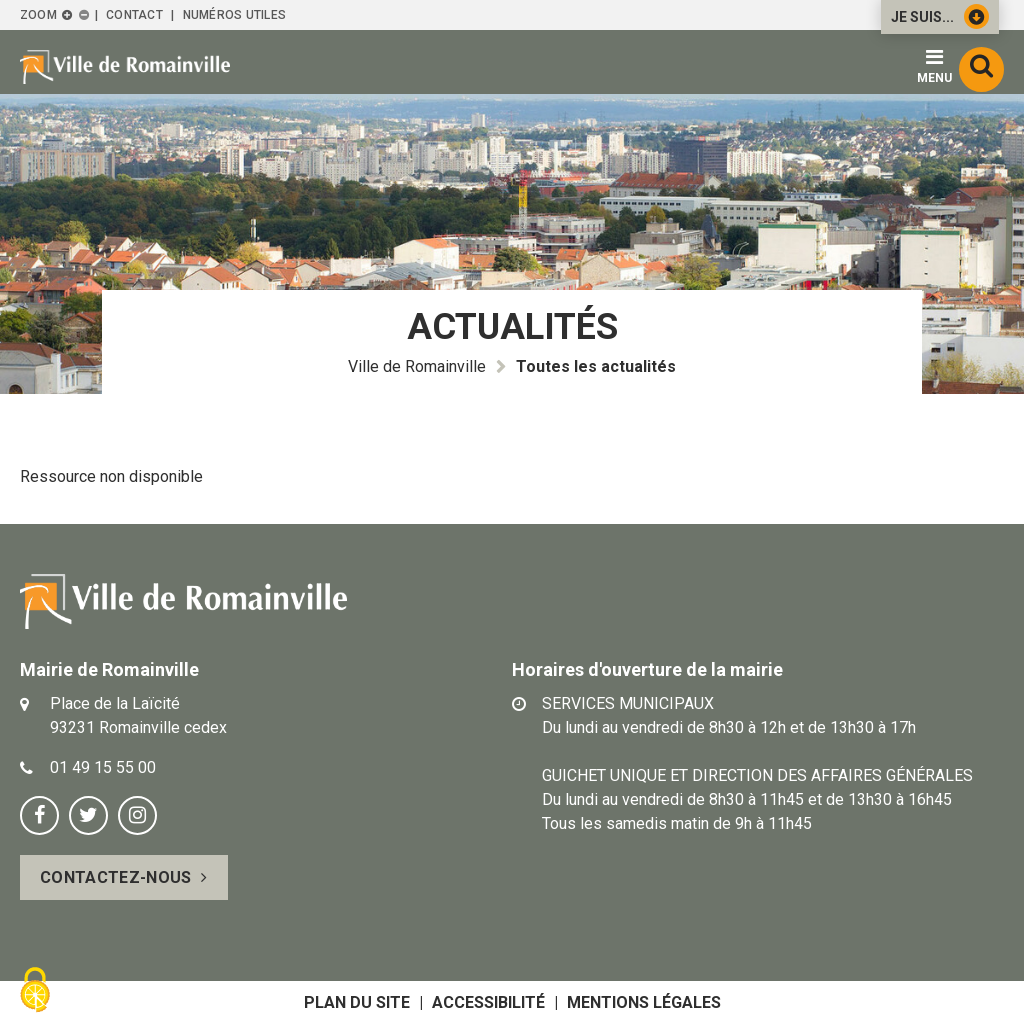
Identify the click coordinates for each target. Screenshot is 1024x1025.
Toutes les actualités (596, 366)
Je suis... (940, 16)
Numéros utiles (234, 15)
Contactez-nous (115, 877)
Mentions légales (644, 1002)
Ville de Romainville (417, 366)
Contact (134, 15)
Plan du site (357, 1002)
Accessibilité (488, 1002)
